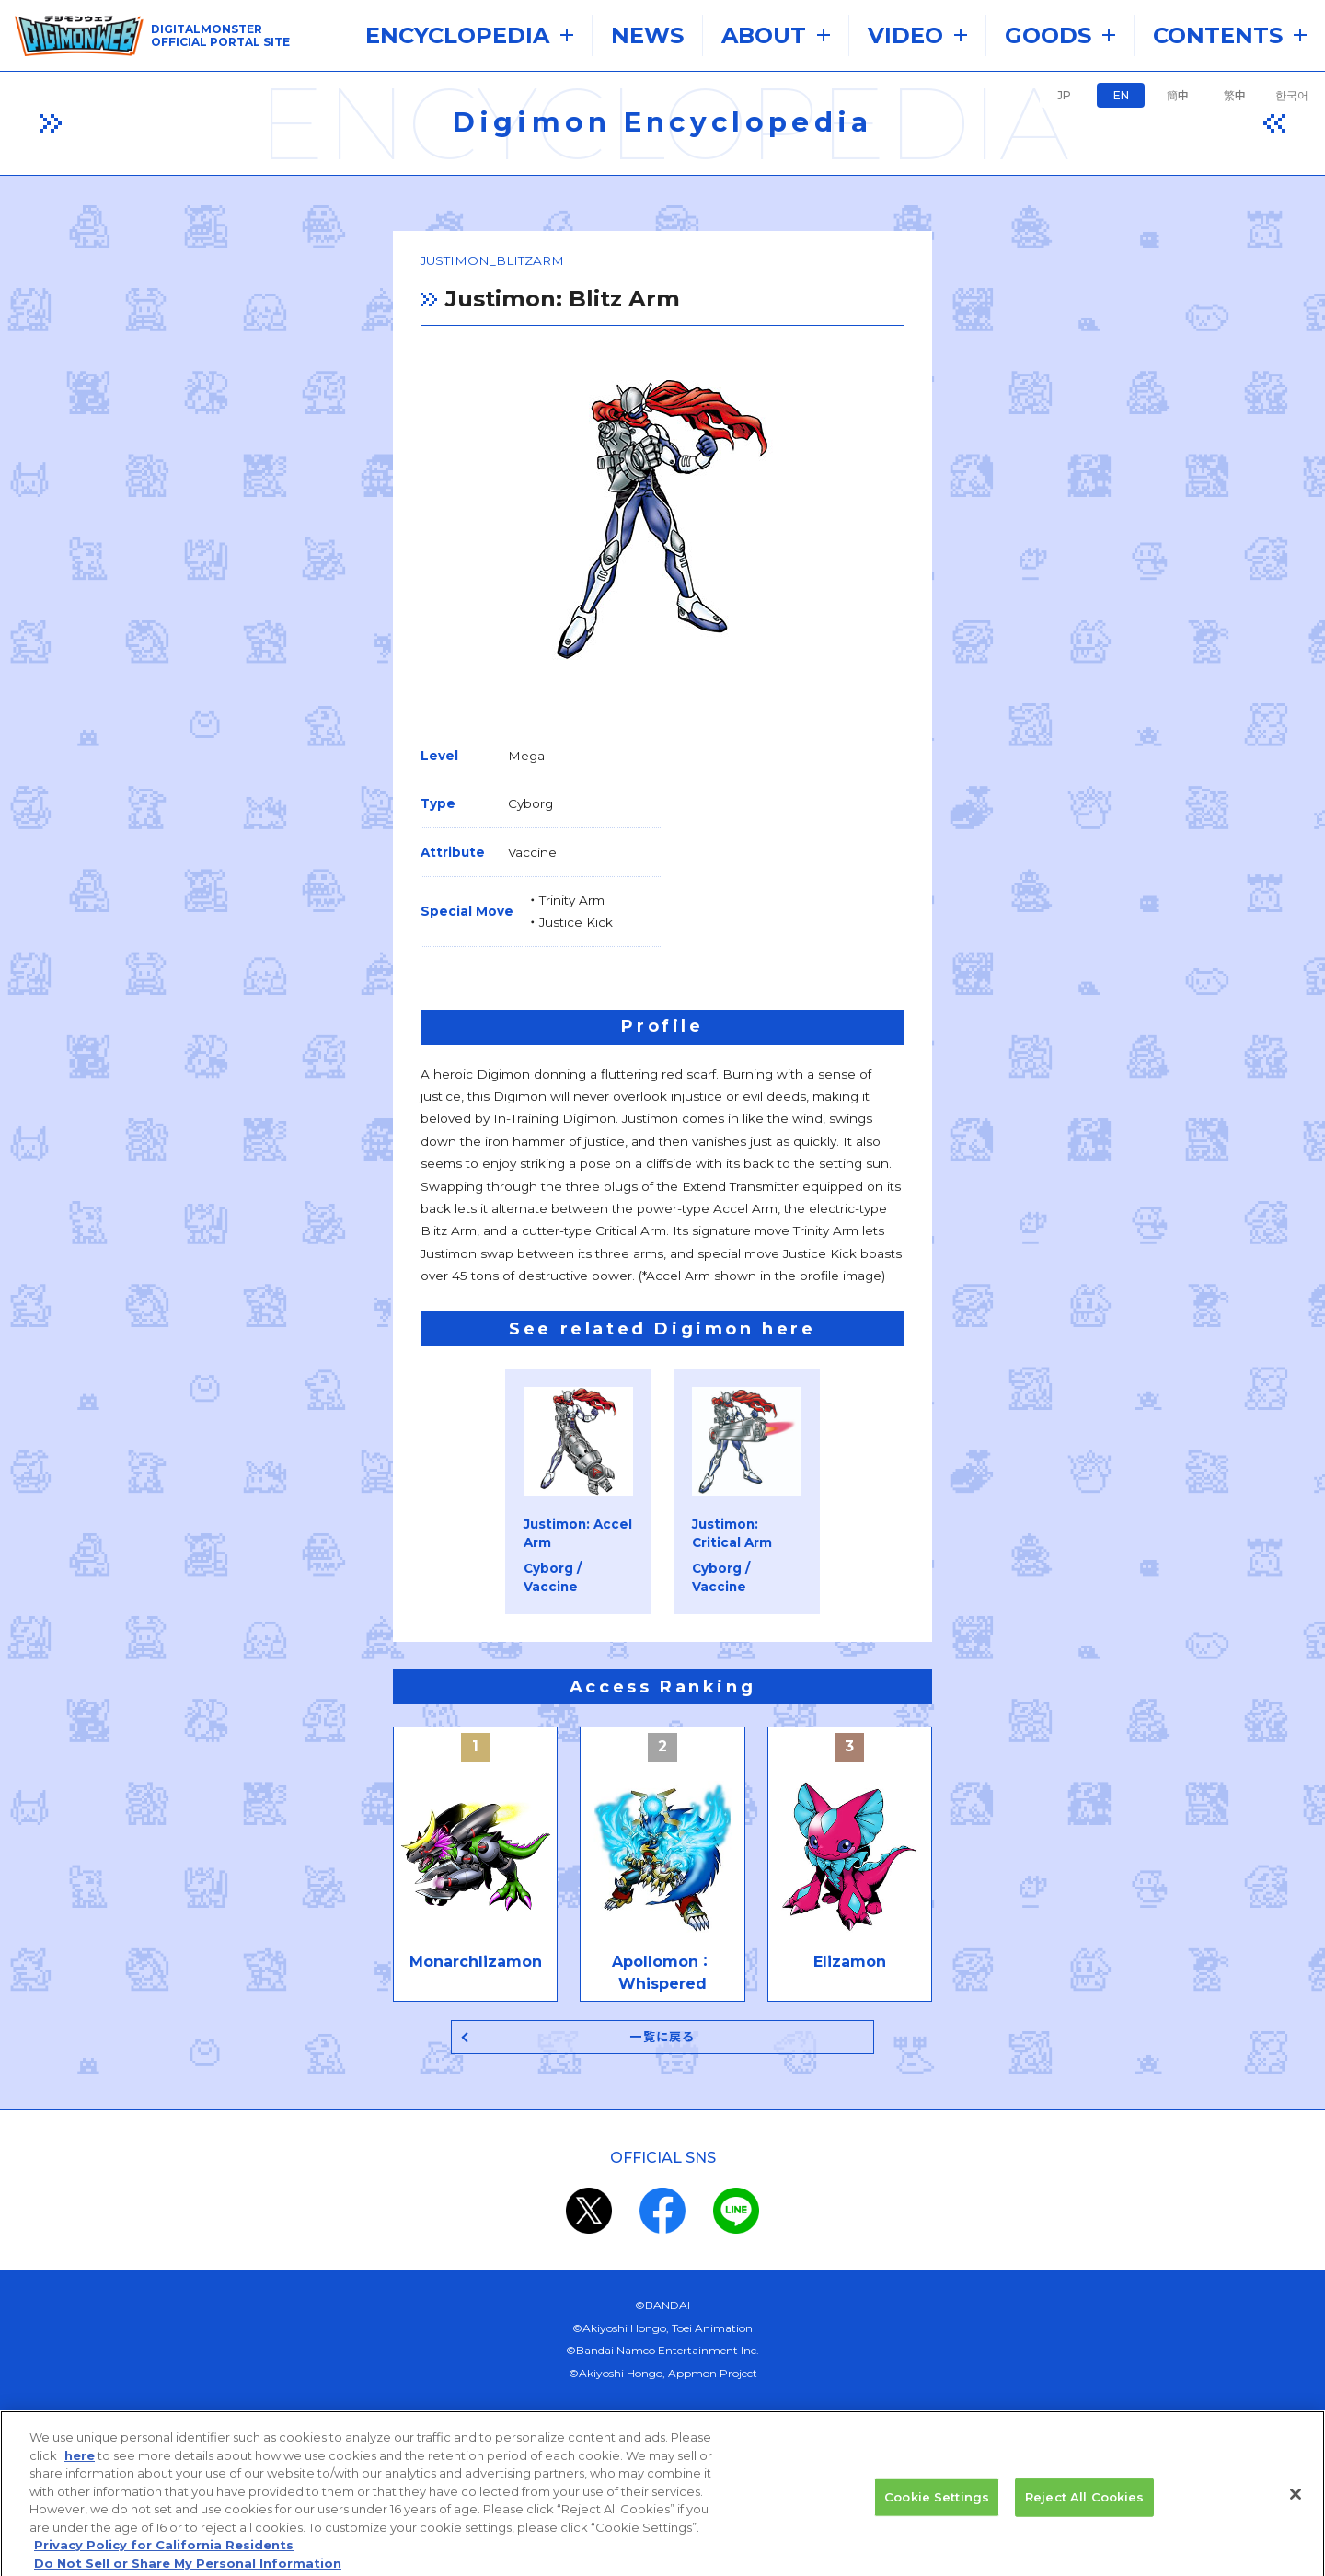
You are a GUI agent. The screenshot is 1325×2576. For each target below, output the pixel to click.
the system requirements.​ (488, 2228)
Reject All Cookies (1084, 2508)
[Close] (1295, 2507)
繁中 (1235, 95)
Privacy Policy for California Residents (164, 2557)
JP (1064, 95)
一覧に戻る (663, 1781)
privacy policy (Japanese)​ (595, 2272)
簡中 (1178, 95)
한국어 (1291, 95)
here (79, 2467)
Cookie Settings (936, 2508)
